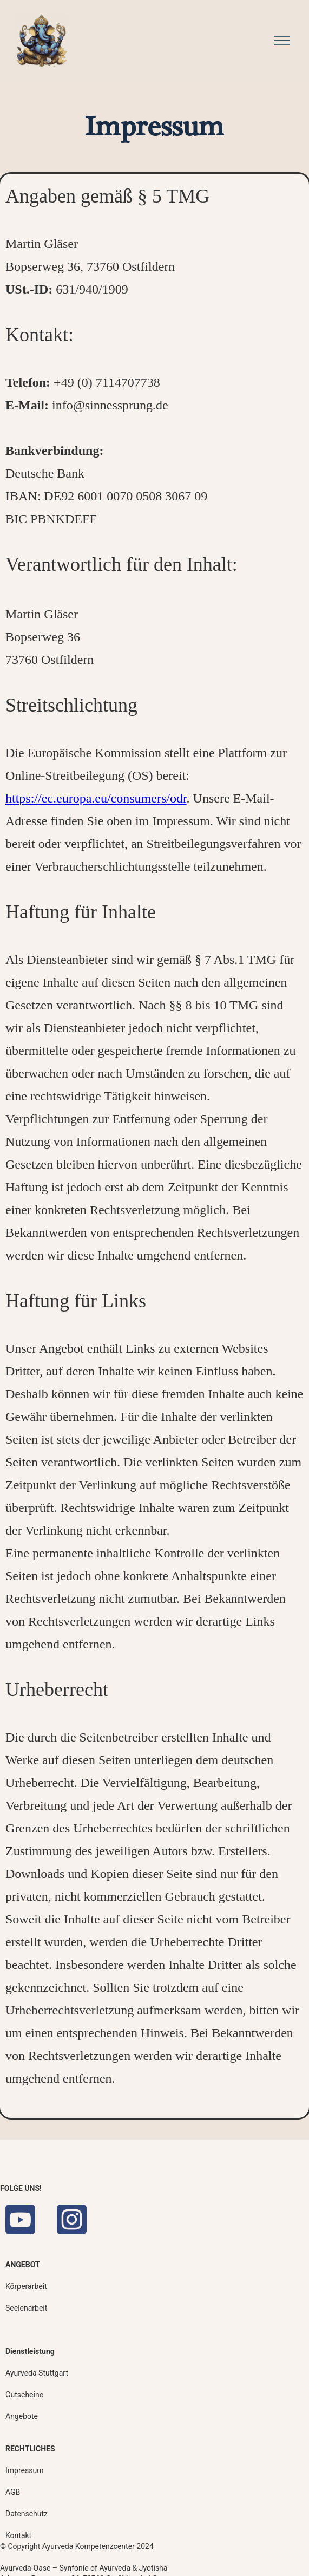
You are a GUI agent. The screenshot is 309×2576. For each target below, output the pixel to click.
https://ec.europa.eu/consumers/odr (96, 798)
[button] (279, 40)
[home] (39, 41)
